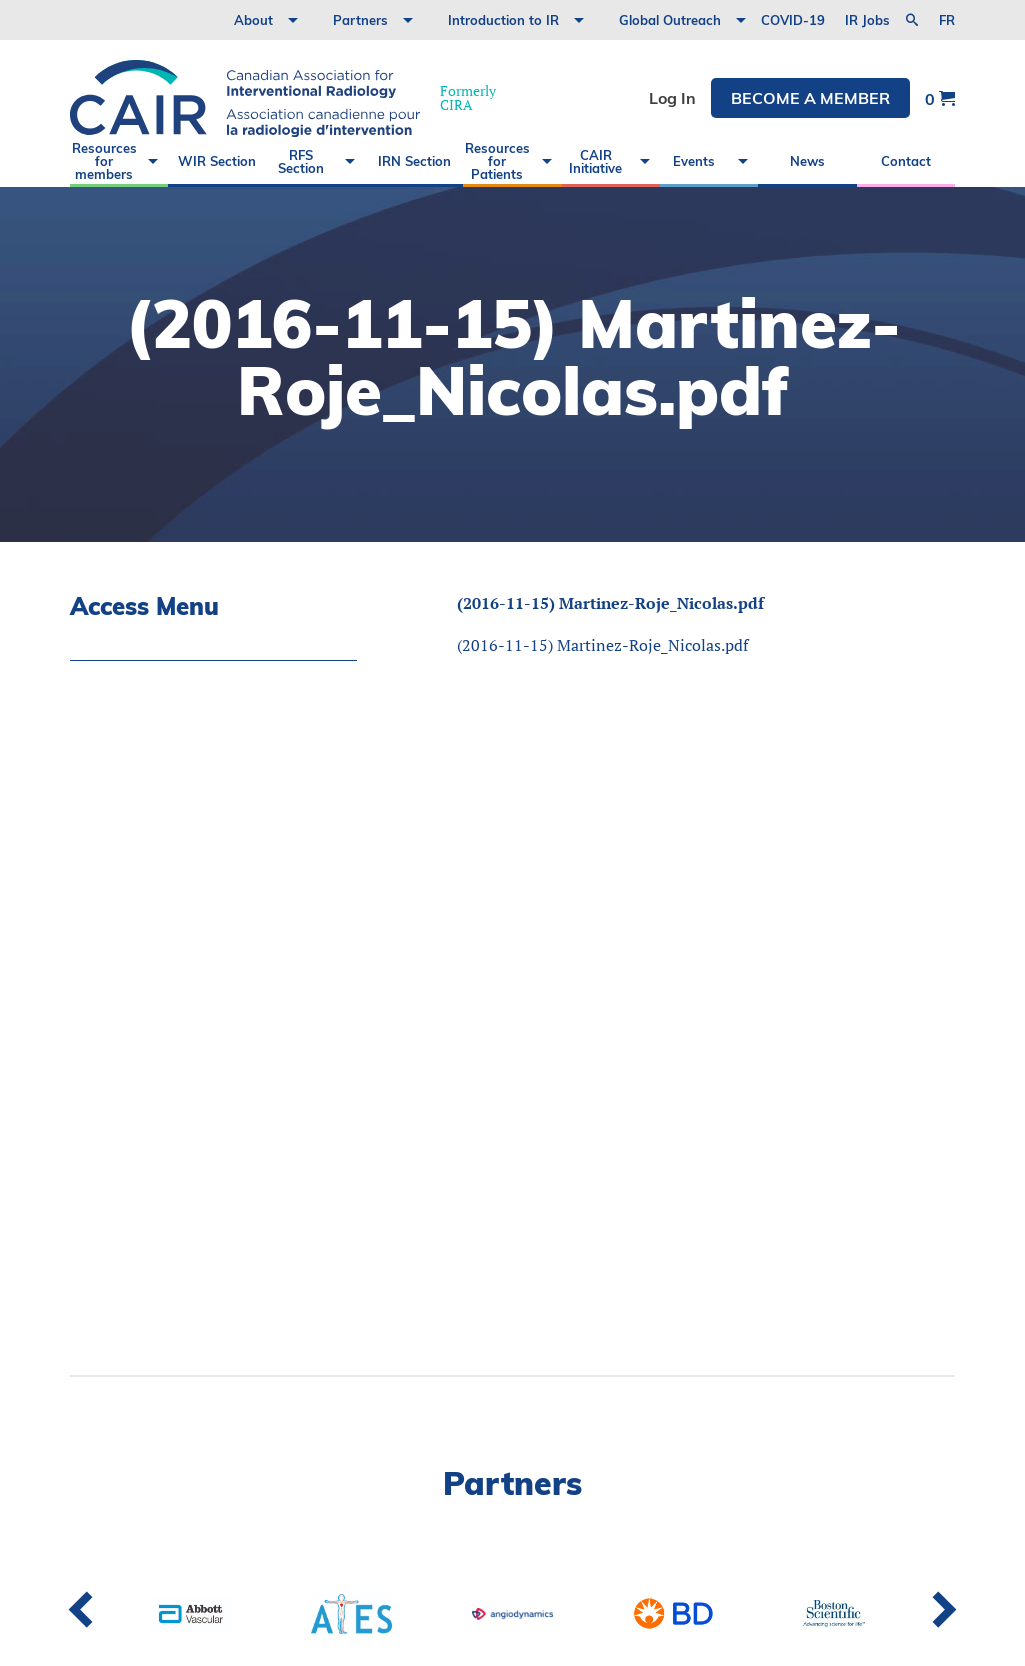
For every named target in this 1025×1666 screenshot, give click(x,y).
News (807, 161)
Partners (360, 20)
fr (947, 20)
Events (694, 161)
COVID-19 (793, 20)
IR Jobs (867, 20)
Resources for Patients (497, 161)
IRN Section (414, 161)
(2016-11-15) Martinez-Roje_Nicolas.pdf (610, 603)
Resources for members (104, 161)
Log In (672, 98)
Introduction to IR (503, 20)
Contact (906, 161)
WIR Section (217, 161)
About (253, 20)
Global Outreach (670, 20)
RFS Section (301, 161)
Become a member (810, 98)
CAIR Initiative (595, 161)
